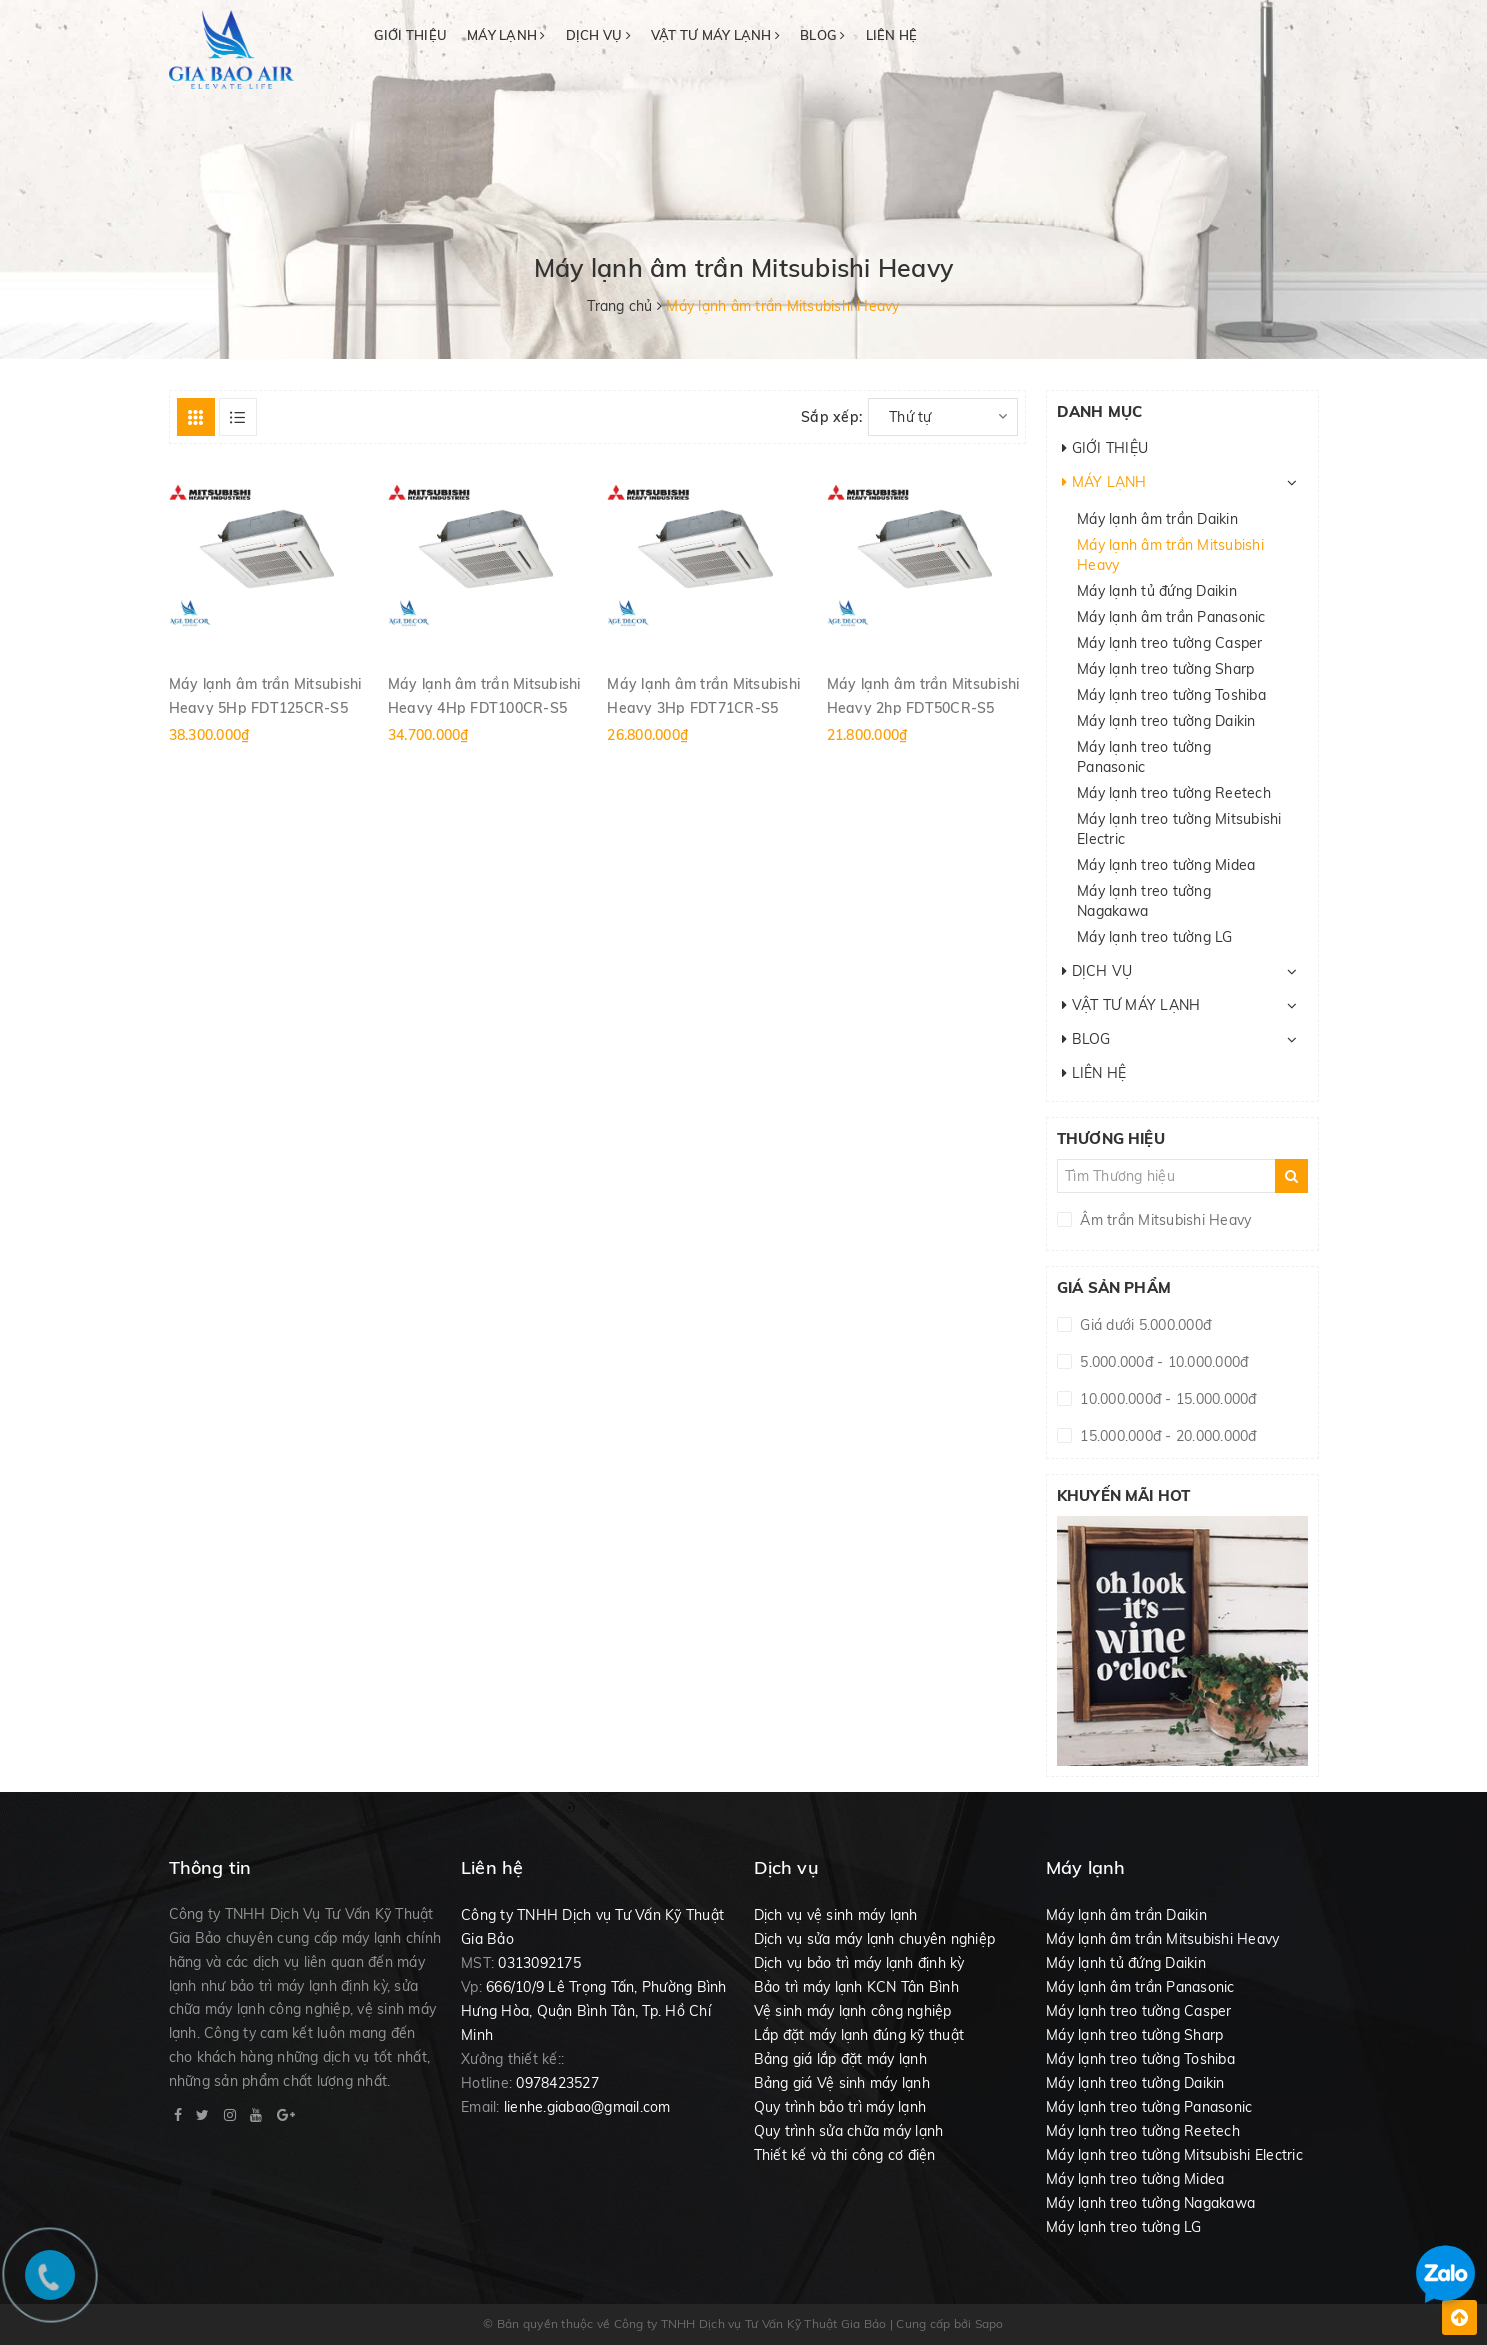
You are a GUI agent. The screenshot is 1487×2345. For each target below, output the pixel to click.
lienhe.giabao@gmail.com (587, 2107)
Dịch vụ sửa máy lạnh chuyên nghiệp (875, 1939)
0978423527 (557, 2083)
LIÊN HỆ (892, 35)
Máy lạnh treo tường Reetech (1174, 793)
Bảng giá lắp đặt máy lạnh (840, 2059)
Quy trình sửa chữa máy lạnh (849, 2131)
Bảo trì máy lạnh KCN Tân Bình (856, 1987)
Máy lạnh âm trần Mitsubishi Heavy (1170, 555)
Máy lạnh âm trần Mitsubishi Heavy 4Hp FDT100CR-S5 (484, 695)
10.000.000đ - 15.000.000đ (1166, 1399)
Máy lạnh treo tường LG (1155, 937)
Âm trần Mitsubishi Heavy (1163, 1220)
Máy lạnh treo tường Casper (1170, 643)
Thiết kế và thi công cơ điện (845, 2155)
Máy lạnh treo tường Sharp (1165, 669)
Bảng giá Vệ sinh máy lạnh (842, 2083)
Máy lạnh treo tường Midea (1166, 865)
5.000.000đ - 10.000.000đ (1162, 1362)
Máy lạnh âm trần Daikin (1157, 519)
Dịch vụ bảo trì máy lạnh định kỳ (859, 1963)
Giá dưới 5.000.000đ (1143, 1325)
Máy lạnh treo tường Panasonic (1144, 757)
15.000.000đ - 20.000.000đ (1166, 1436)
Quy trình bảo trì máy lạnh (840, 2107)
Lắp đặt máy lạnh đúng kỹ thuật (859, 2035)
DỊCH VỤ (598, 35)
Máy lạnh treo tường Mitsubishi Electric (1179, 829)
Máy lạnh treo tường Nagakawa (1144, 901)
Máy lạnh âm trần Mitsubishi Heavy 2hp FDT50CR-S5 (923, 695)
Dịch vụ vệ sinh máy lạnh (836, 1915)
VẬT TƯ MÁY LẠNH (715, 35)
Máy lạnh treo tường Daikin (1166, 721)
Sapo (989, 2323)
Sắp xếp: (831, 417)
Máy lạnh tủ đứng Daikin (1157, 591)
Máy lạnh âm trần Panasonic (1171, 617)
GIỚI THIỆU (411, 35)
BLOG (823, 35)
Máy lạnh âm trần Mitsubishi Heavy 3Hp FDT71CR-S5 (703, 695)
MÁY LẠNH (506, 35)
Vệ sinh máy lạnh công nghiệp (853, 2011)
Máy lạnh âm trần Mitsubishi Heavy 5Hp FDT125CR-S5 (265, 695)
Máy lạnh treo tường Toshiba (1171, 695)
